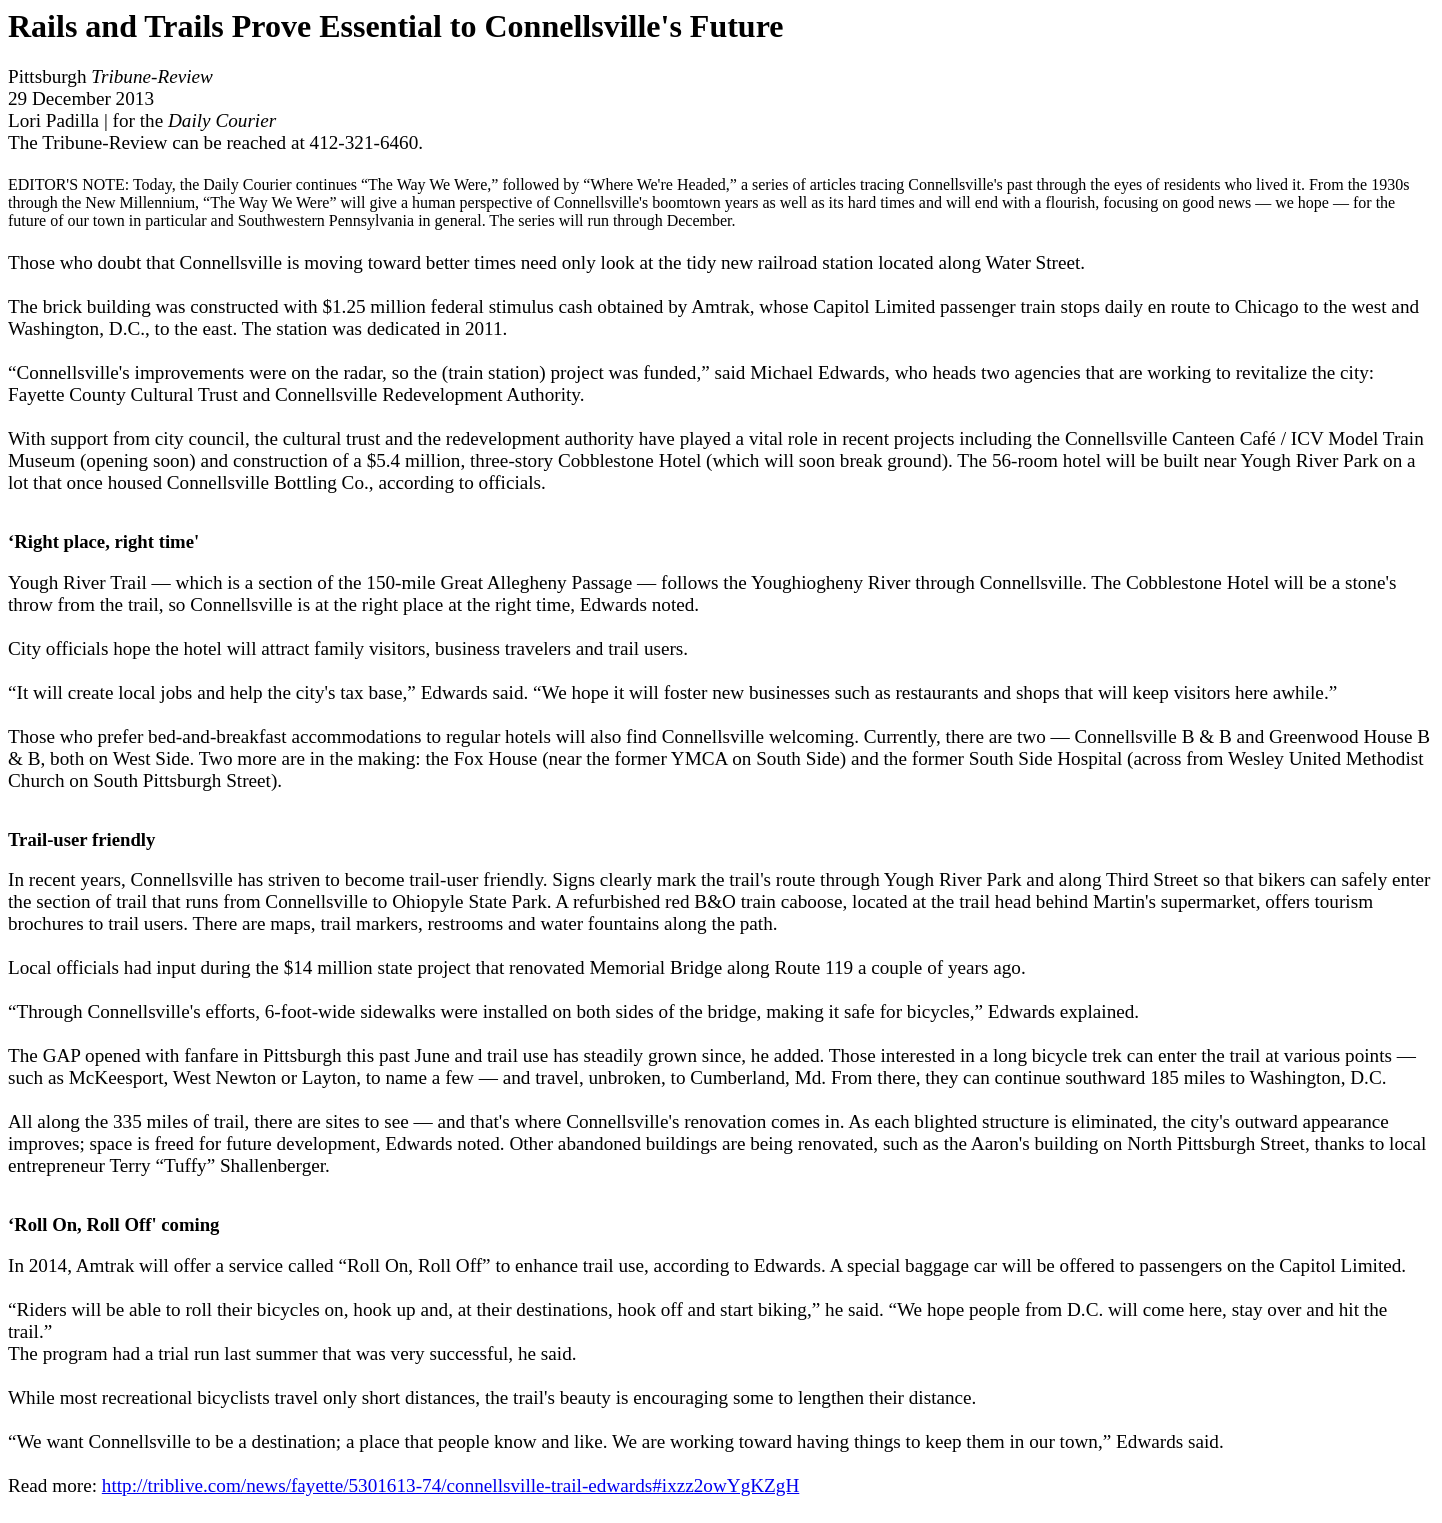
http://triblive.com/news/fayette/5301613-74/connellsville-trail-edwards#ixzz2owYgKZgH (451, 1485)
